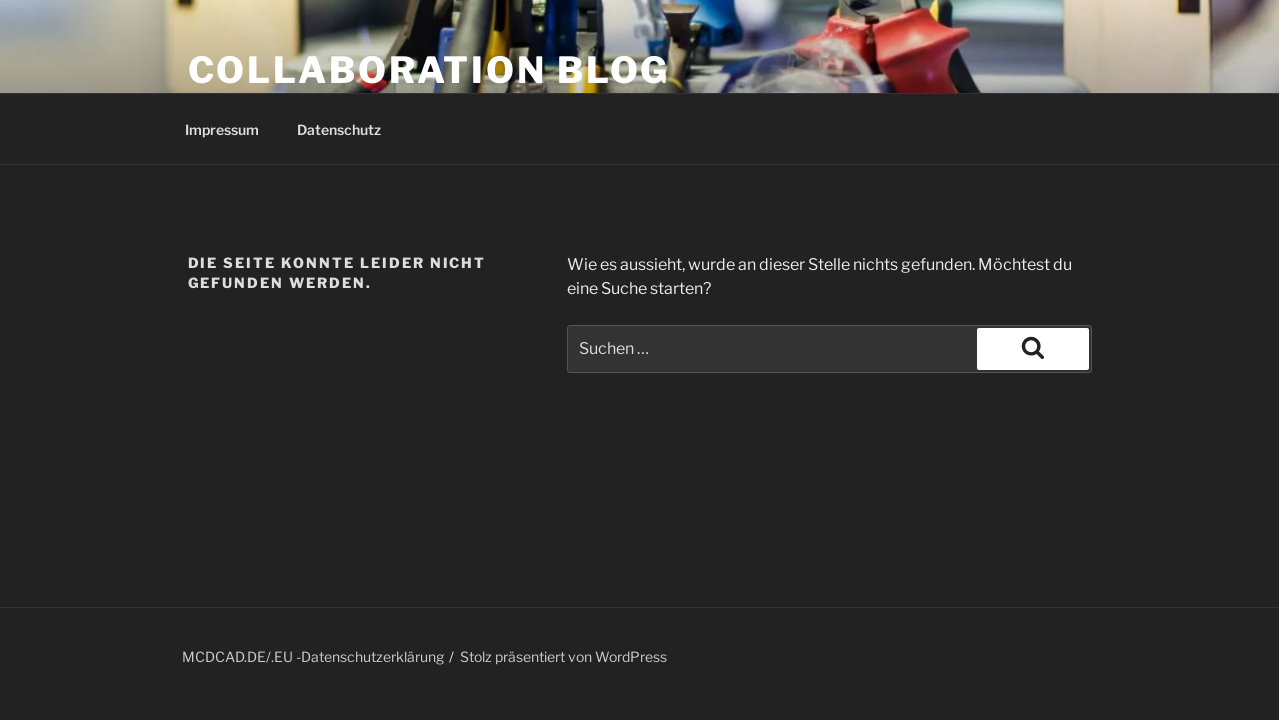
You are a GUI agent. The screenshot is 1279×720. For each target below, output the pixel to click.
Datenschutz (339, 129)
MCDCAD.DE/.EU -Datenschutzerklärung (313, 656)
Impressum (222, 129)
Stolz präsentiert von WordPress (563, 656)
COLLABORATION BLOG (429, 70)
